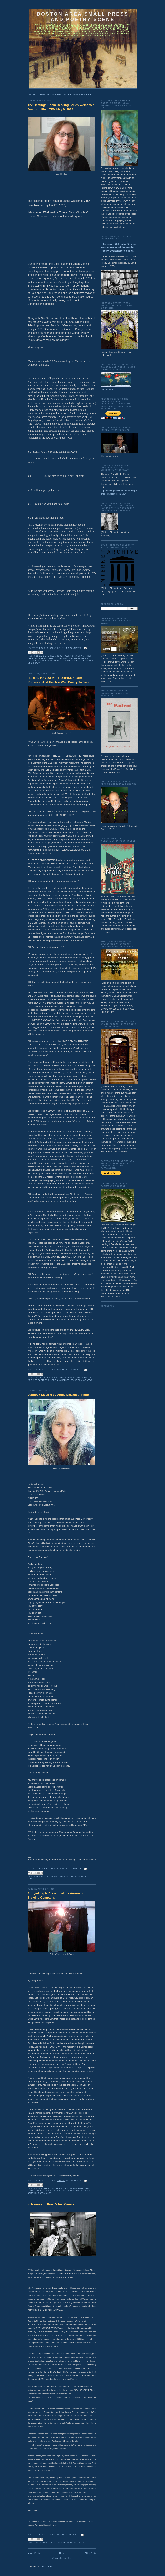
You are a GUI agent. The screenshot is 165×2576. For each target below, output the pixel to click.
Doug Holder (76, 2188)
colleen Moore (59, 2188)
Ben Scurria (43, 2188)
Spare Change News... (82, 1380)
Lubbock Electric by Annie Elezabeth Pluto (58, 1394)
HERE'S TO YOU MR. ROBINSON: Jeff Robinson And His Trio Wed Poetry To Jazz (58, 680)
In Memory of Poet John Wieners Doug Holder (61, 2543)
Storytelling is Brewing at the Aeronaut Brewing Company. (55, 1895)
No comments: (74, 648)
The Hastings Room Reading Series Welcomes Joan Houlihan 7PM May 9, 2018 (61, 107)
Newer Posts (34, 2553)
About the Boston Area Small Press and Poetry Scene (65, 94)
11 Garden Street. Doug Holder (53, 656)
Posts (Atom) (47, 2566)
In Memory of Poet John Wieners (51, 2204)
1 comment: (72, 2535)
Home (32, 94)
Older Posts (90, 2553)
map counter (107, 389)
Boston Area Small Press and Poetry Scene (83, 16)
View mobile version (61, 2558)
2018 (74, 656)
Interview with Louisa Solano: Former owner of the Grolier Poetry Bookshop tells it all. (119, 247)
